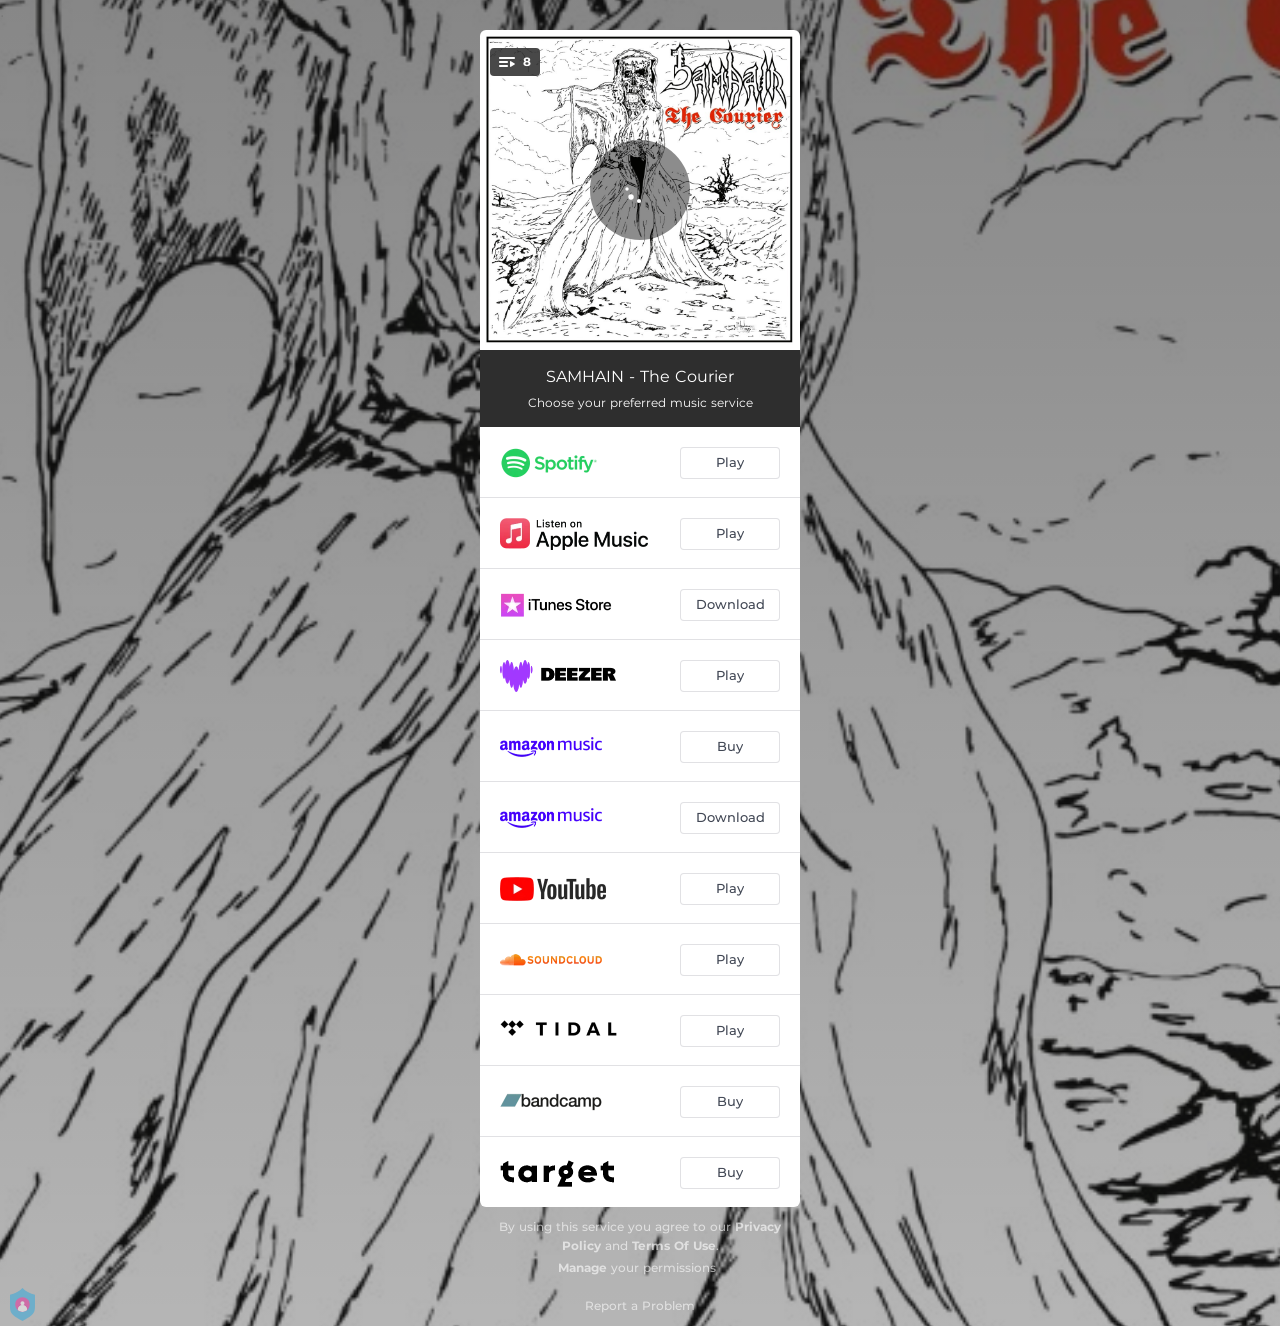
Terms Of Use (674, 1245)
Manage (582, 1267)
